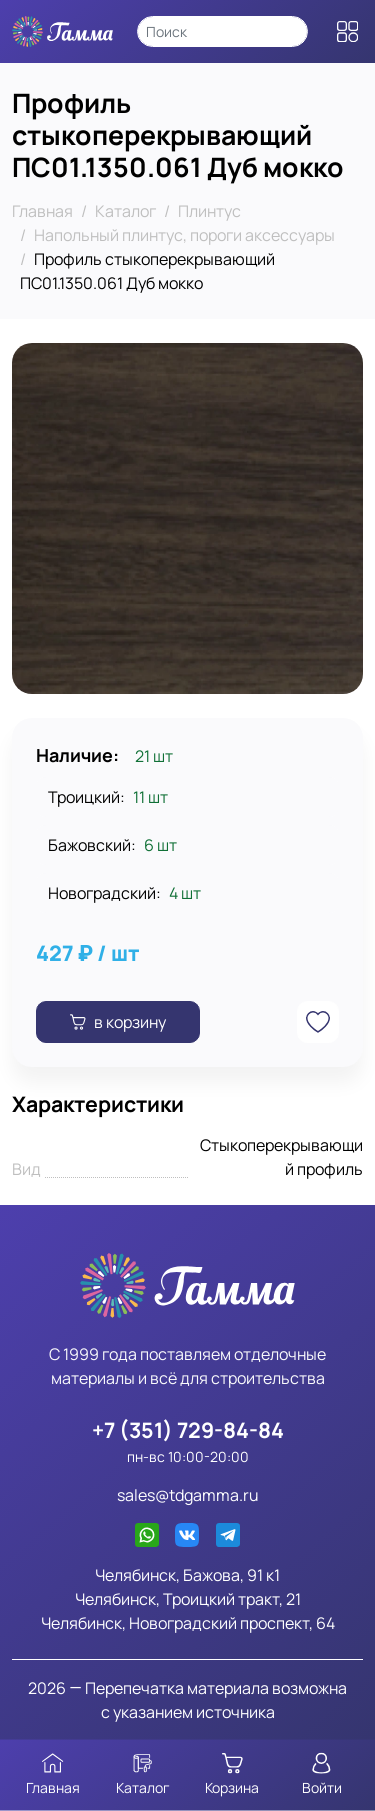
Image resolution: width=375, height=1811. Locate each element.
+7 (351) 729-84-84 (188, 1429)
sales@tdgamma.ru (188, 1495)
